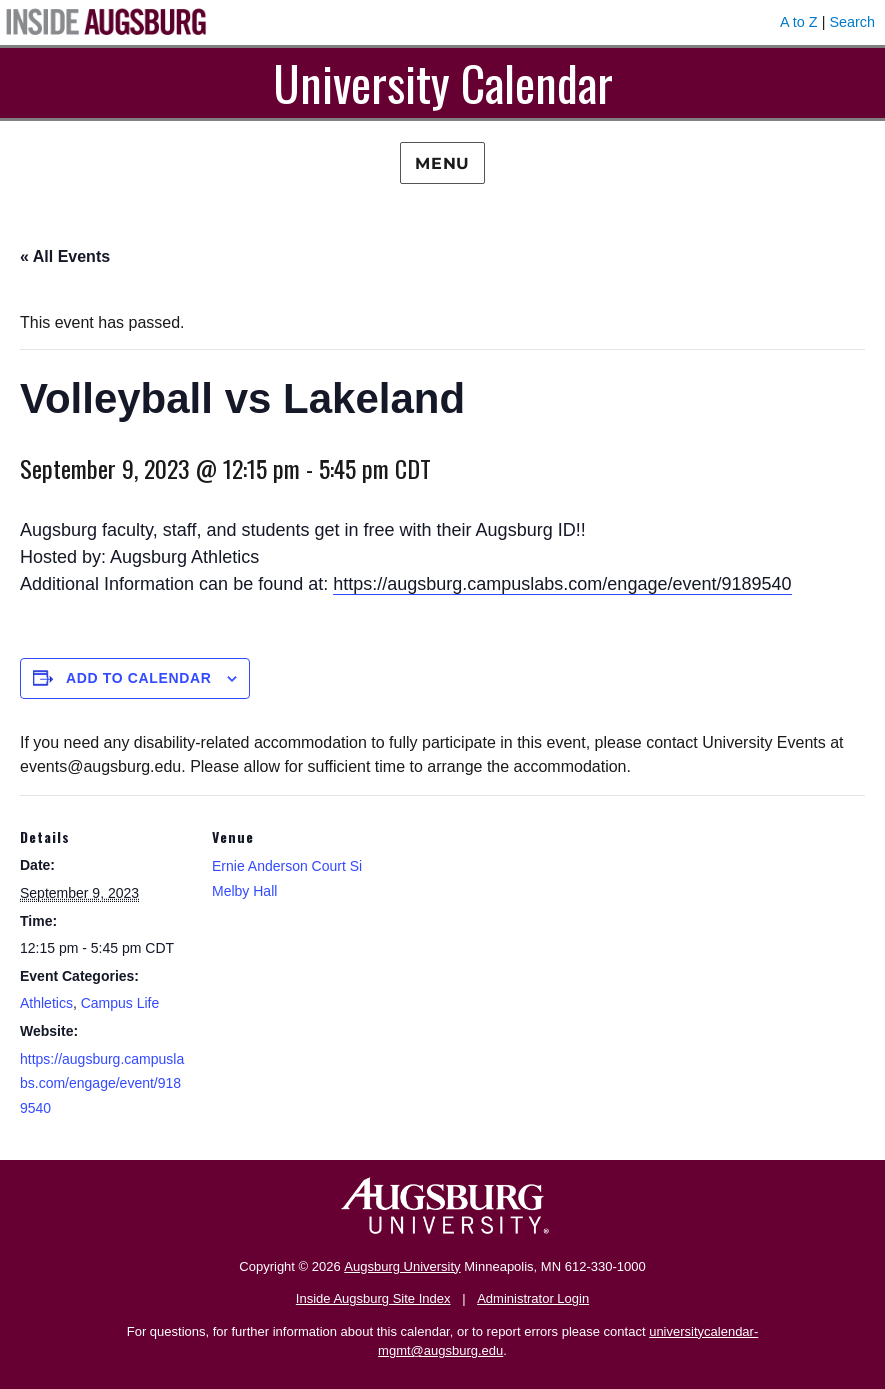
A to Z (799, 22)
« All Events (65, 256)
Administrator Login (533, 1298)
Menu (442, 163)
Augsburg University (402, 1266)
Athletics (46, 1003)
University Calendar (443, 82)
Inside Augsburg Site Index (373, 1298)
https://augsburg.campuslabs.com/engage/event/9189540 (562, 584)
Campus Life (120, 1003)
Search (852, 22)
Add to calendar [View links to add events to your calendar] (139, 678)
